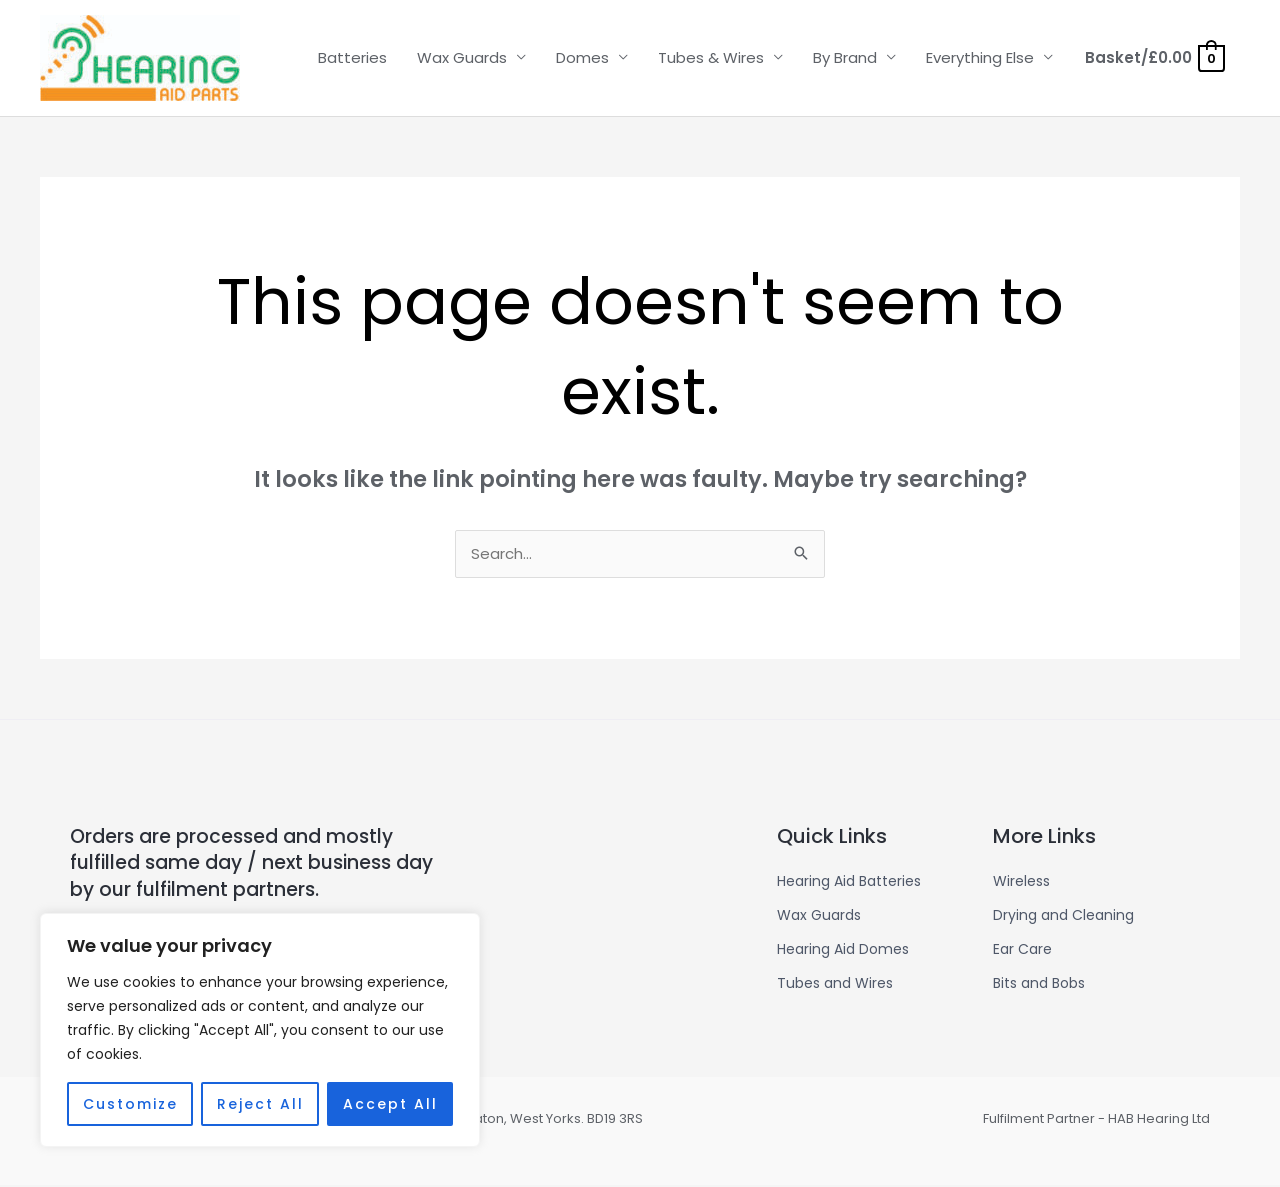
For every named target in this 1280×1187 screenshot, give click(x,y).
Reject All (260, 1104)
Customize (130, 1104)
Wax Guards (462, 57)
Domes (582, 57)
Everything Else (980, 57)
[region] (260, 1030)
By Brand (845, 57)
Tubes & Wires (711, 57)
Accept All (390, 1104)
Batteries (352, 57)
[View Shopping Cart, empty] (1154, 57)
